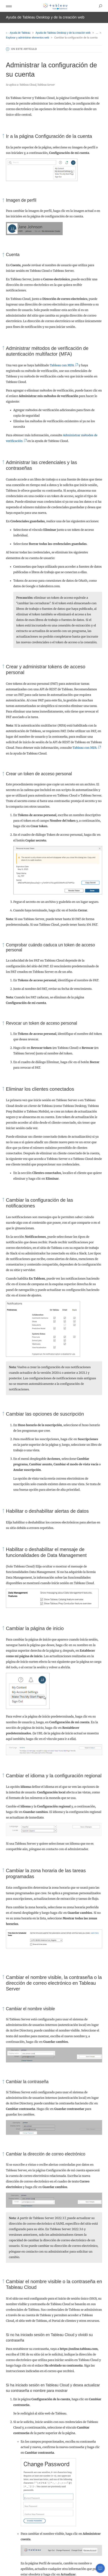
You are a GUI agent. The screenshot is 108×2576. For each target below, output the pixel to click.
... (97, 32)
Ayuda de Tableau (18, 32)
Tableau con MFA (63, 365)
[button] (9, 6)
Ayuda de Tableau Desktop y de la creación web (63, 32)
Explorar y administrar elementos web (28, 37)
